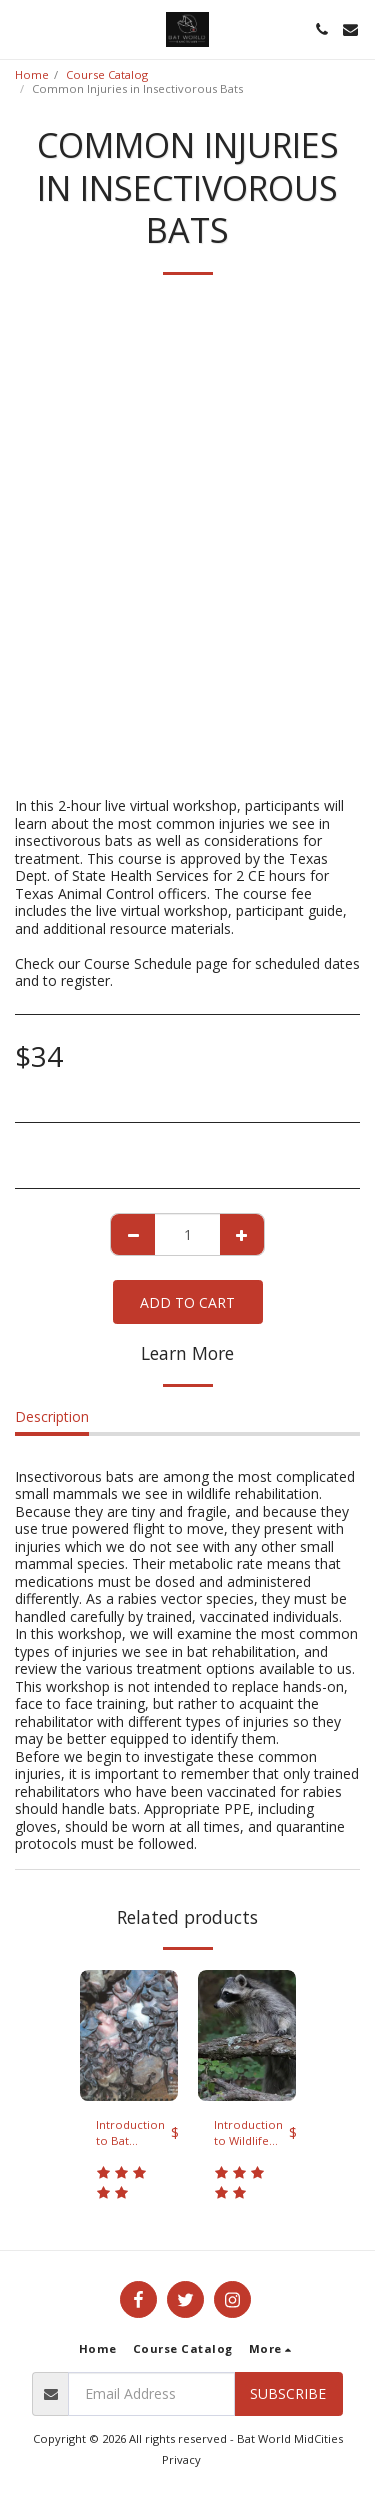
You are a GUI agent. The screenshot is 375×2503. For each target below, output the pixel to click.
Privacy (181, 2459)
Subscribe (288, 2393)
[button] (22, 28)
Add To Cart (187, 1302)
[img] (129, 2035)
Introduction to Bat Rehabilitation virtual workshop (133, 2134)
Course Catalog (107, 74)
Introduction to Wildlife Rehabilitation (251, 2134)
